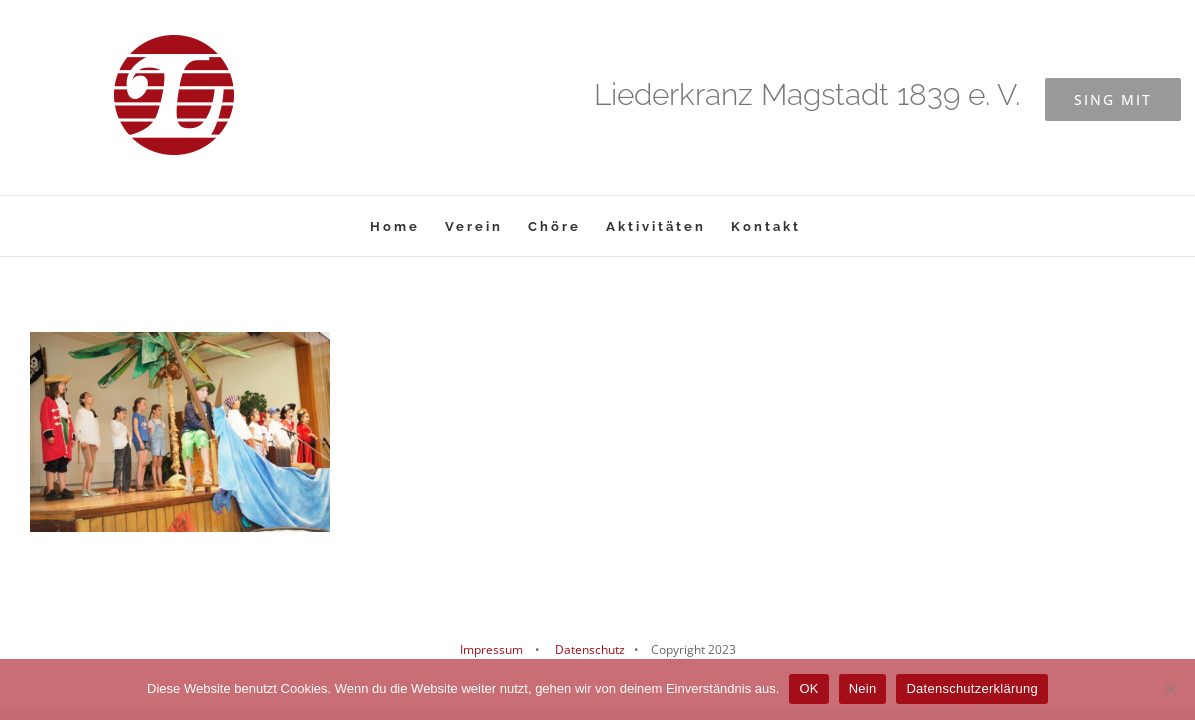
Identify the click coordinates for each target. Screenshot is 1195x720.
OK (808, 688)
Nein (863, 688)
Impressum (491, 649)
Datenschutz (588, 649)
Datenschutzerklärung (971, 688)
